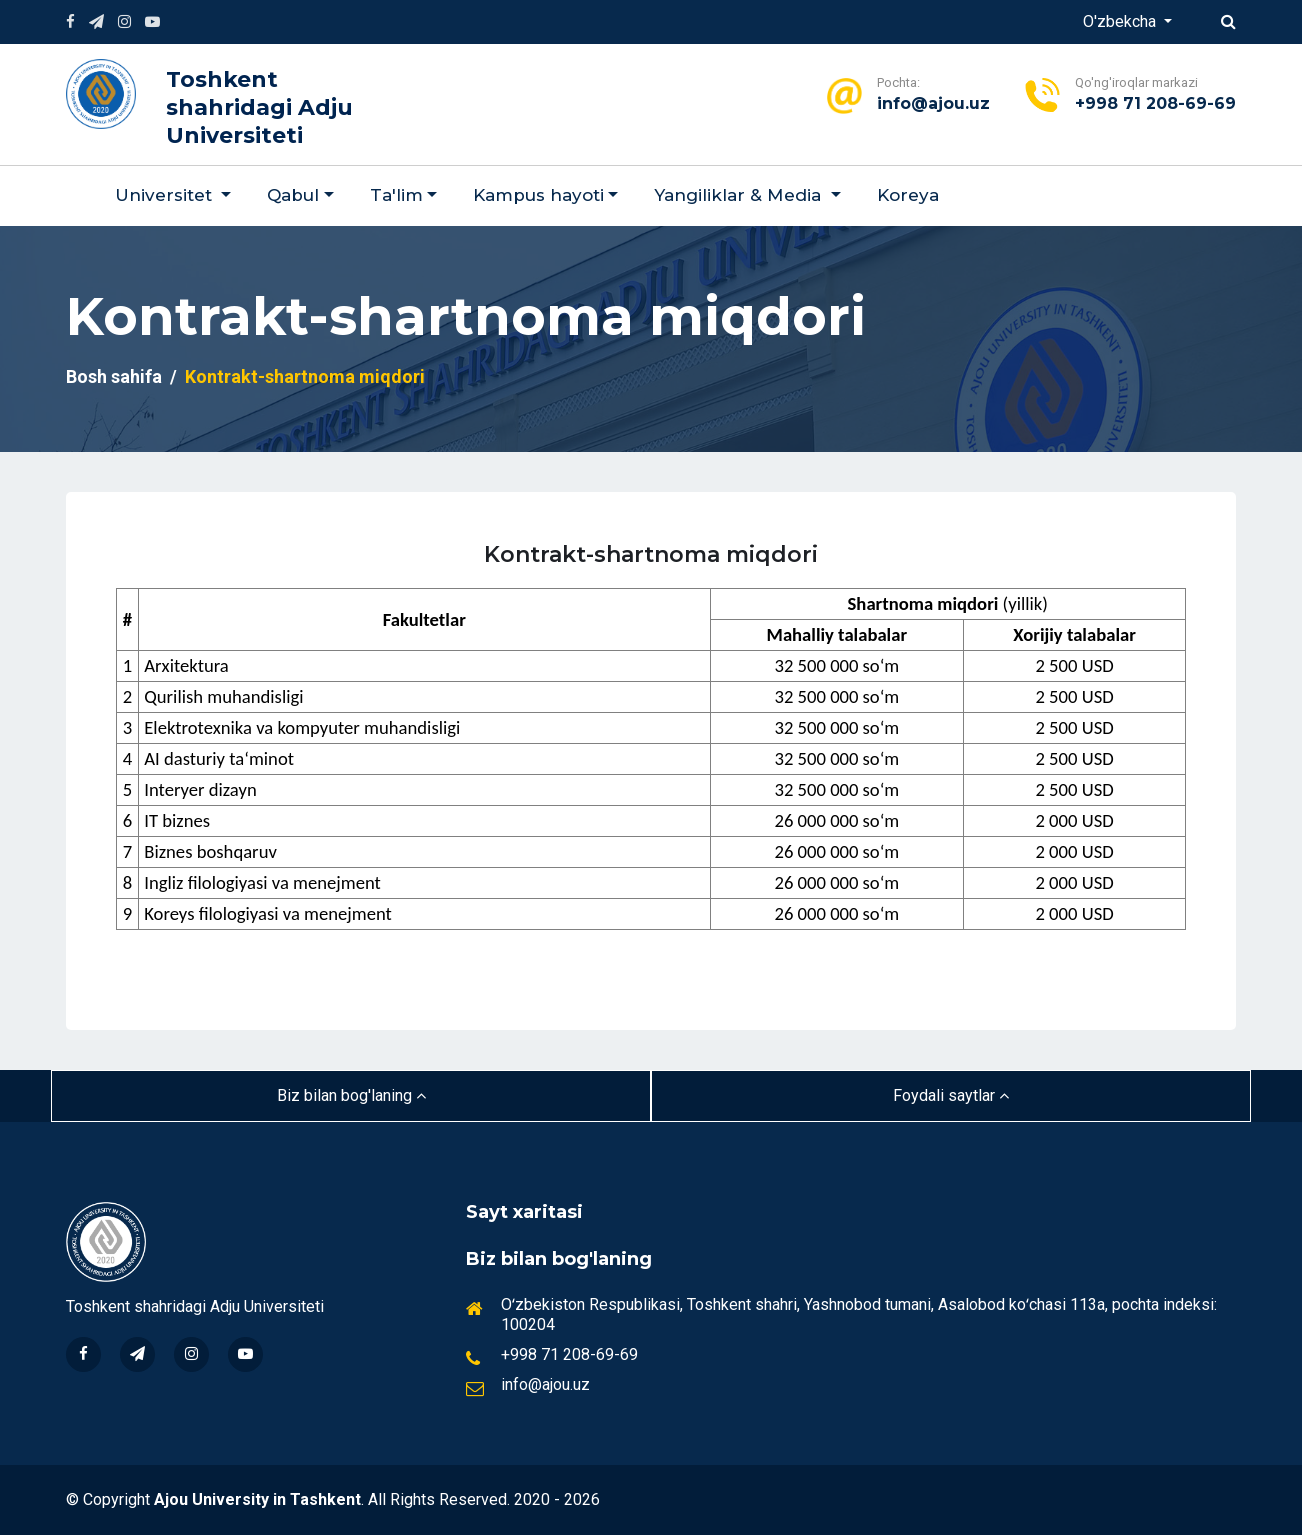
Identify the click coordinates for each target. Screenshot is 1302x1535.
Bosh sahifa (114, 376)
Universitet (166, 195)
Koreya (908, 195)
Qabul (293, 195)
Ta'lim (396, 195)
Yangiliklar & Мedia (740, 195)
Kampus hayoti (538, 195)
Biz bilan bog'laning (351, 1095)
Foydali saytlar (951, 1095)
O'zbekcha (1121, 21)
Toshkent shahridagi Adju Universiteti (259, 107)
